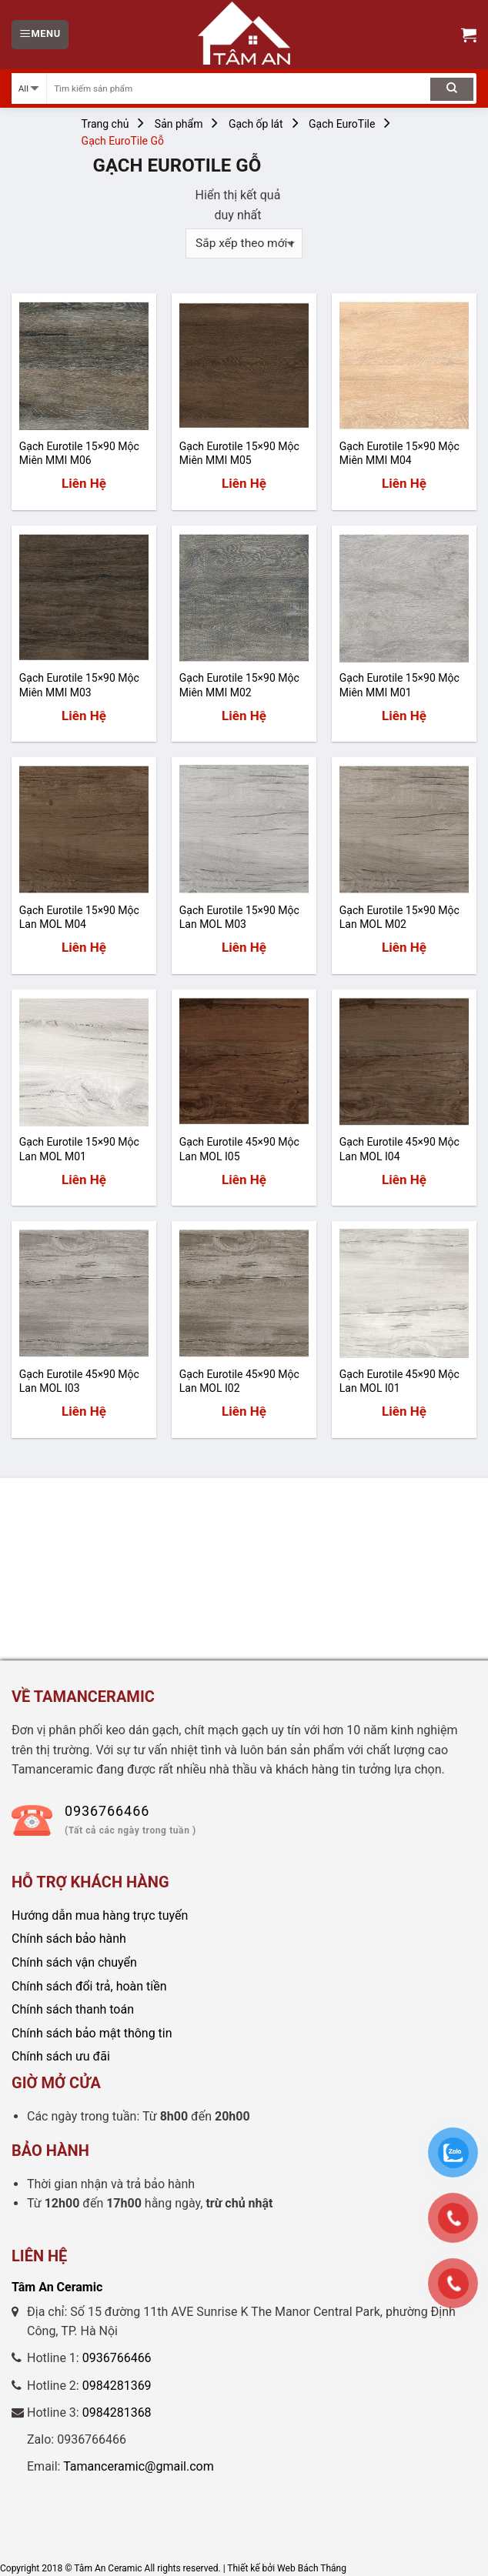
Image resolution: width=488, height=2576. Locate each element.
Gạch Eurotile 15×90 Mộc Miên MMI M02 (239, 685)
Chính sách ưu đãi (61, 2056)
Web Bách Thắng (311, 2568)
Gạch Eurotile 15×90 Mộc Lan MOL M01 (79, 1149)
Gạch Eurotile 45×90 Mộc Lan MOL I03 (79, 1381)
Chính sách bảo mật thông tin (92, 2033)
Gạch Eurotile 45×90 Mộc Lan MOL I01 (399, 1381)
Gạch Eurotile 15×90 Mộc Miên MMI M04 (399, 453)
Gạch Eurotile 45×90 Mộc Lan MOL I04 (399, 1149)
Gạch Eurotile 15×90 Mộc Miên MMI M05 (239, 453)
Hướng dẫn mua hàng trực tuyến (100, 1915)
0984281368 (117, 2412)
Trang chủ (105, 124)
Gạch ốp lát (256, 124)
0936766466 (117, 2358)
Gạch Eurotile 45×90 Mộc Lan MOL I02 (239, 1381)
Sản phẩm (179, 124)
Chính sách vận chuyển (74, 1962)
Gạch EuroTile (342, 124)
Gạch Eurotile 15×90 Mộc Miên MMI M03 (79, 685)
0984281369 (117, 2385)
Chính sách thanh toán (73, 2009)
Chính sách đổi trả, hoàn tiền (89, 1986)
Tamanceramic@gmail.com (138, 2466)
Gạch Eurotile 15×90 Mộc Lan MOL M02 (399, 917)
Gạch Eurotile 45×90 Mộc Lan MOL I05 (239, 1149)
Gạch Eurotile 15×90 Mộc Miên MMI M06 (79, 453)
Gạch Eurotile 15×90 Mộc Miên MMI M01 (399, 685)
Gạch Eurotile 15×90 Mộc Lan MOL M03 (239, 917)
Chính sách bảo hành (69, 1938)
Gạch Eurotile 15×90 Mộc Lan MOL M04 (79, 917)
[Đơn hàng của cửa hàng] (244, 244)
